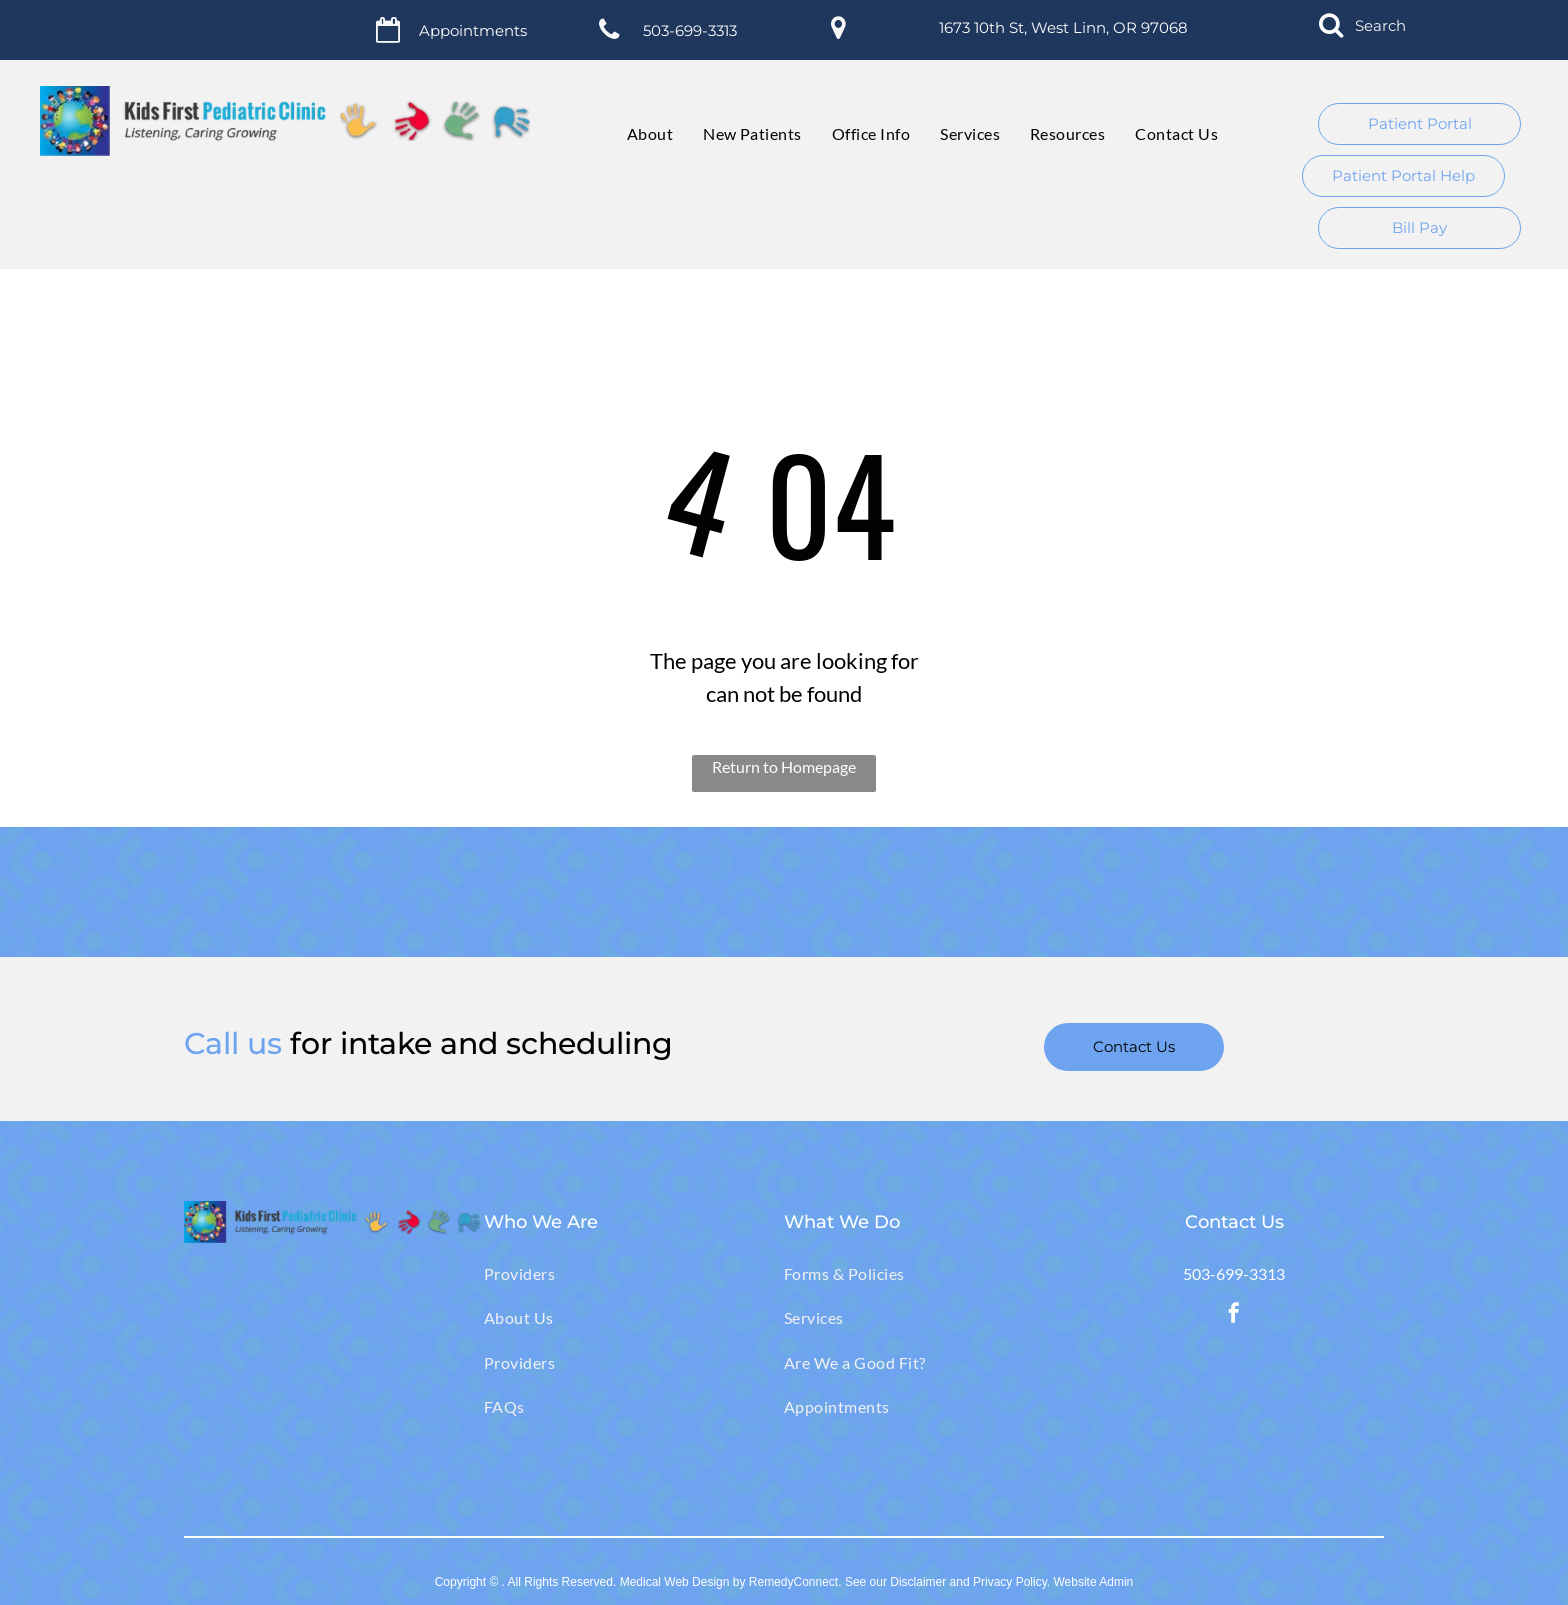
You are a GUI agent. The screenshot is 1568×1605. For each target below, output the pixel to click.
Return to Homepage (784, 766)
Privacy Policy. (1011, 1582)
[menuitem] (635, 134)
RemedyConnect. (795, 1582)
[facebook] (1234, 1315)
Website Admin (1093, 1582)
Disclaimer (918, 1582)
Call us (233, 1043)
